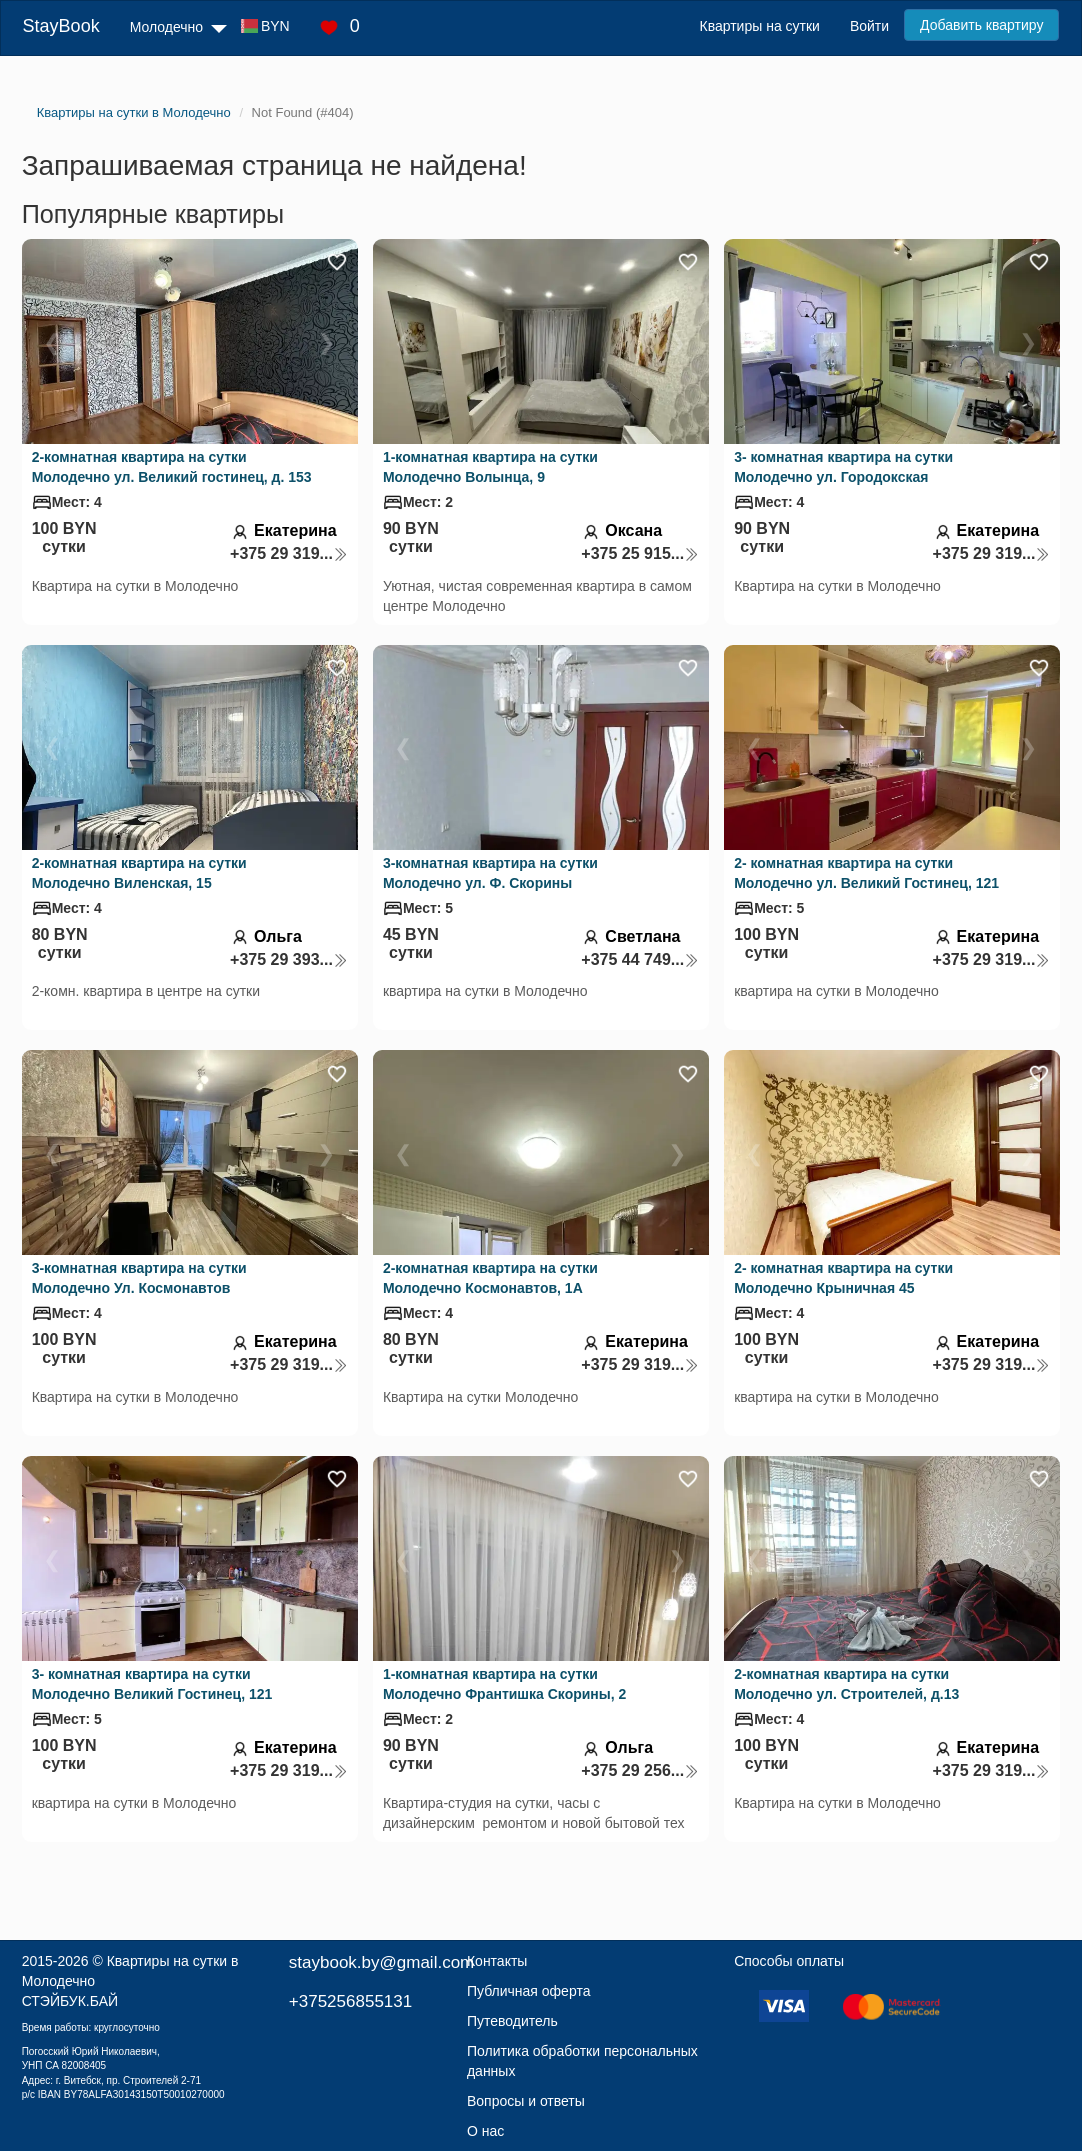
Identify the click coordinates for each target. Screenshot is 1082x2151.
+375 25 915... (640, 553)
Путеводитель (512, 2021)
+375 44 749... (640, 959)
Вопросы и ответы (526, 2101)
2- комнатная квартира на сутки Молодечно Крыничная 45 (843, 1278)
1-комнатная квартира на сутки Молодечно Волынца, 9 (490, 467)
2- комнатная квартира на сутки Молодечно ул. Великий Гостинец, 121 (866, 873)
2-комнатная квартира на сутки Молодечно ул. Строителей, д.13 (846, 1684)
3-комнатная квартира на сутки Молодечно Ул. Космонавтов (139, 1278)
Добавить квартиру (981, 25)
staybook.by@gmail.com (381, 1962)
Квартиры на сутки (759, 26)
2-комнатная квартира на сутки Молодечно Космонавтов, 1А (490, 1278)
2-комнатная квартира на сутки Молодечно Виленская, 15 (139, 873)
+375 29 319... (289, 553)
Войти (869, 26)
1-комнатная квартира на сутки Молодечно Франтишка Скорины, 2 (504, 1684)
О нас (485, 2131)
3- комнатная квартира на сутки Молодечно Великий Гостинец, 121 (152, 1684)
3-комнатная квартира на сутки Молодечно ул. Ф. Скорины (490, 873)
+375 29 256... (640, 1770)
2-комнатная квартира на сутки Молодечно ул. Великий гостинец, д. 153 (172, 467)
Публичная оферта (529, 1991)
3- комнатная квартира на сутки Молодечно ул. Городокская (843, 467)
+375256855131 (350, 2001)
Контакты (497, 1961)
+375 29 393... (289, 959)
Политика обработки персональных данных (582, 2061)
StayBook (61, 26)
